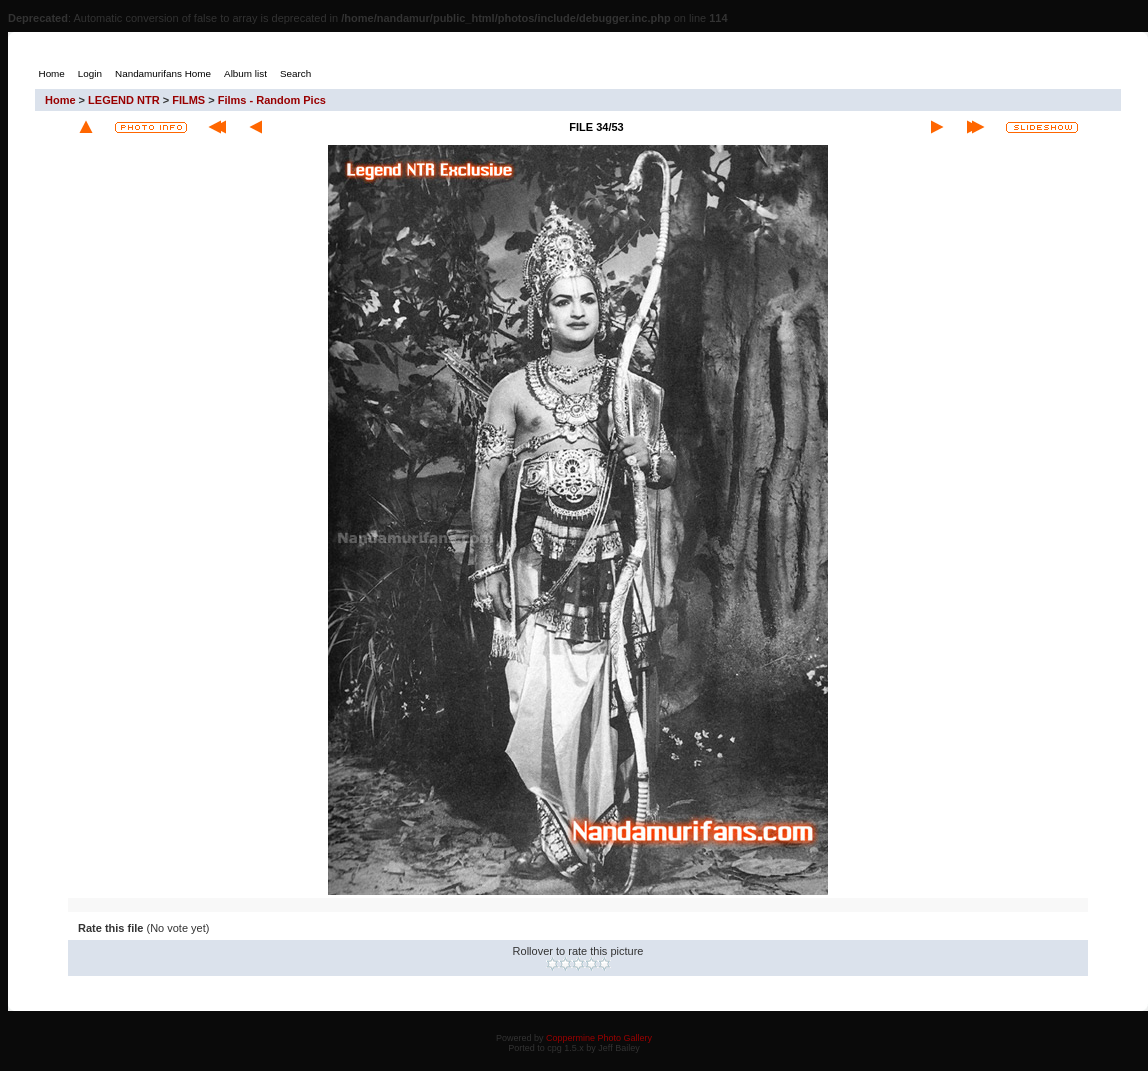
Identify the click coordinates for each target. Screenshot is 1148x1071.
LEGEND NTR (124, 100)
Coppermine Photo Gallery (599, 1038)
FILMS (188, 100)
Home (60, 100)
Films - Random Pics (272, 100)
